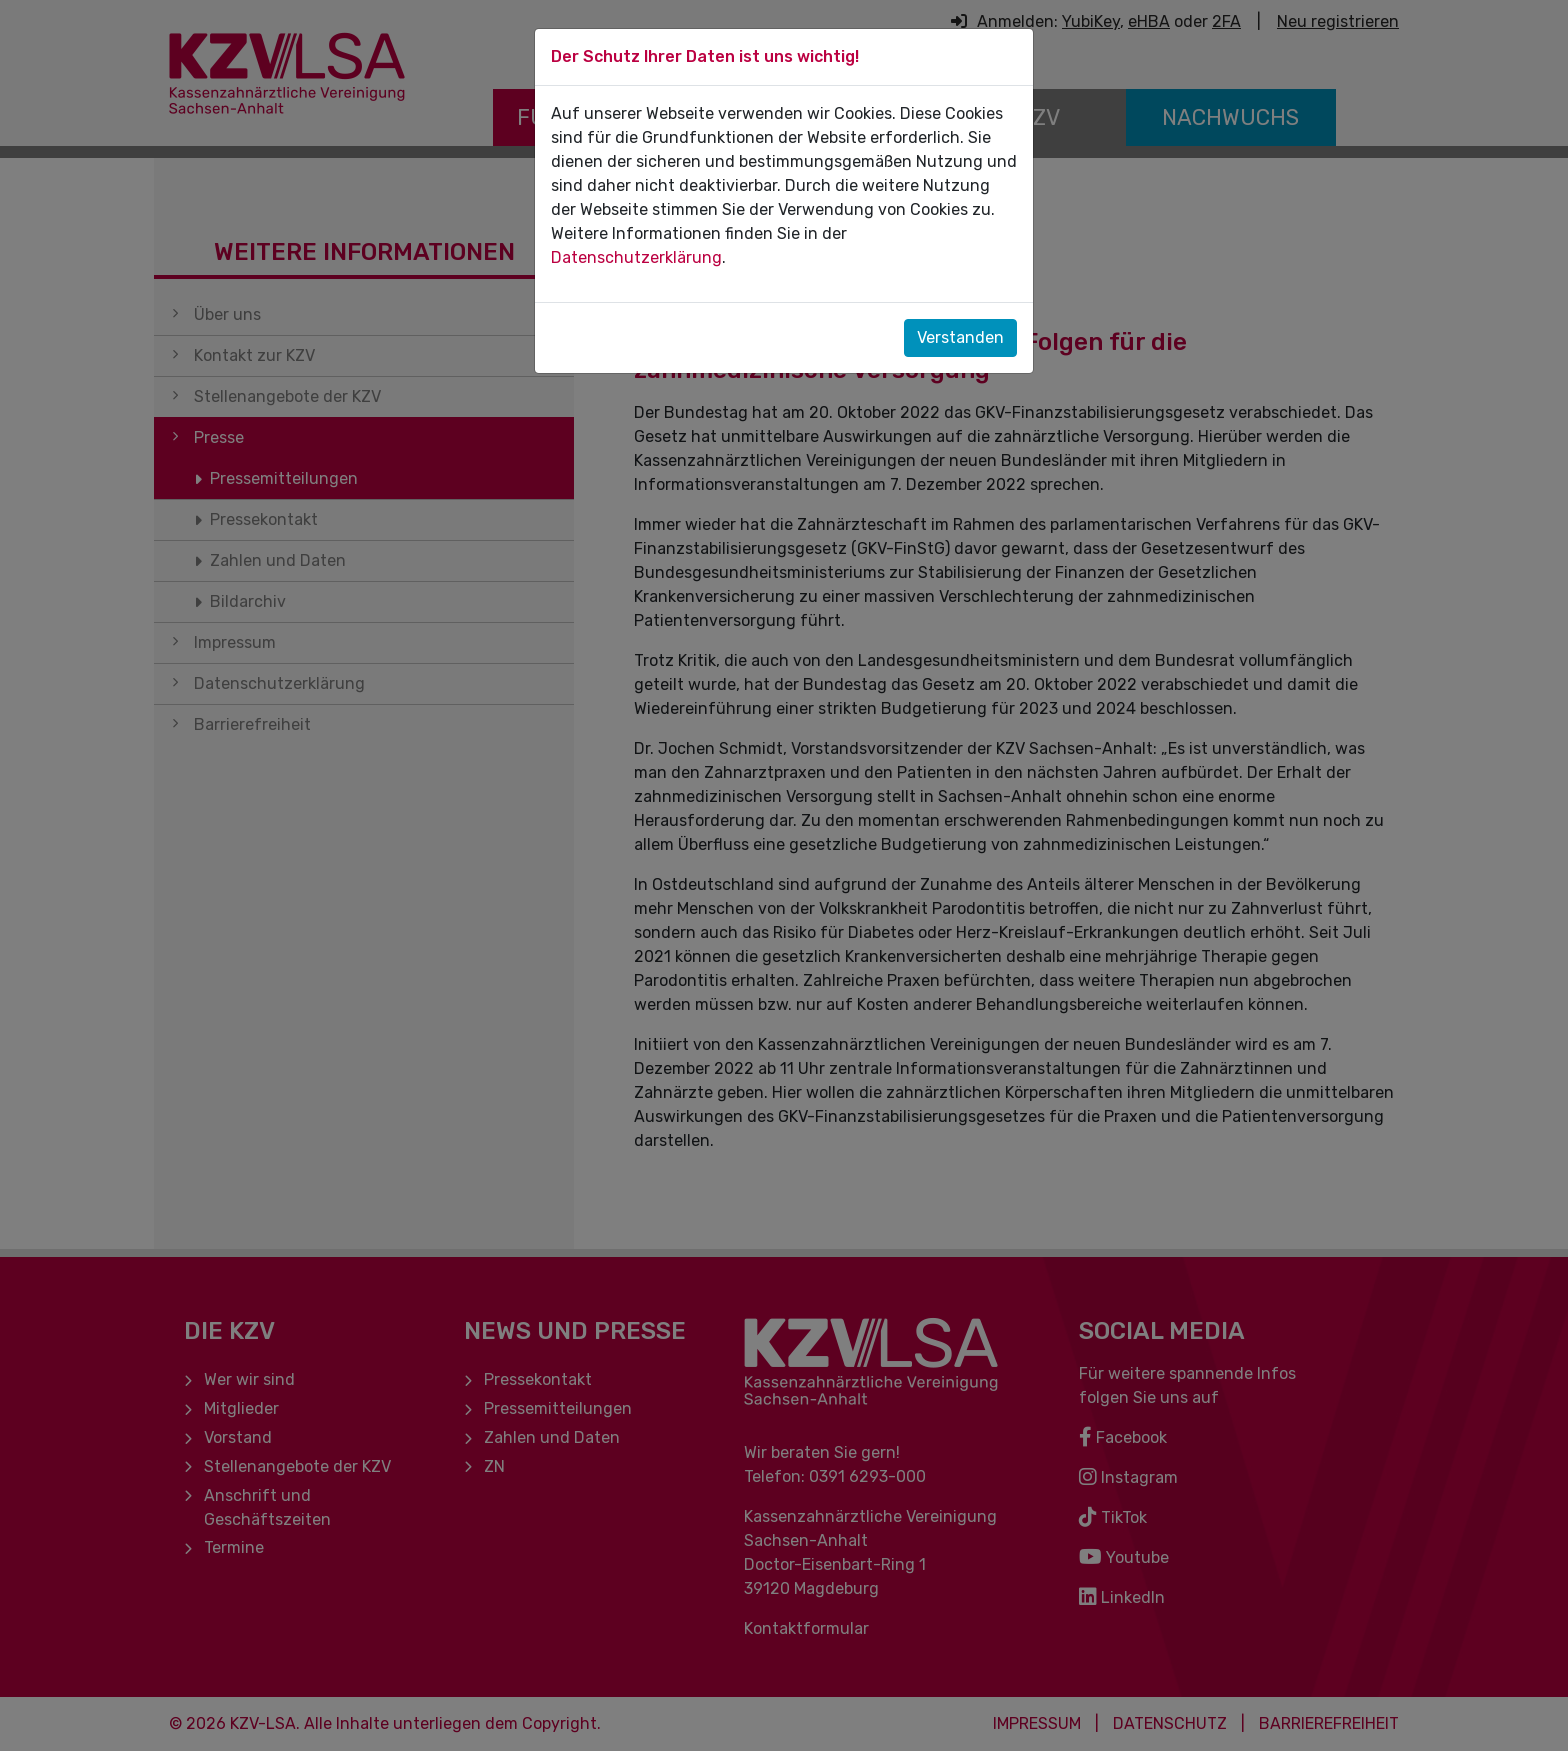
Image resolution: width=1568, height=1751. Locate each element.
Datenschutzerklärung (636, 257)
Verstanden (960, 337)
